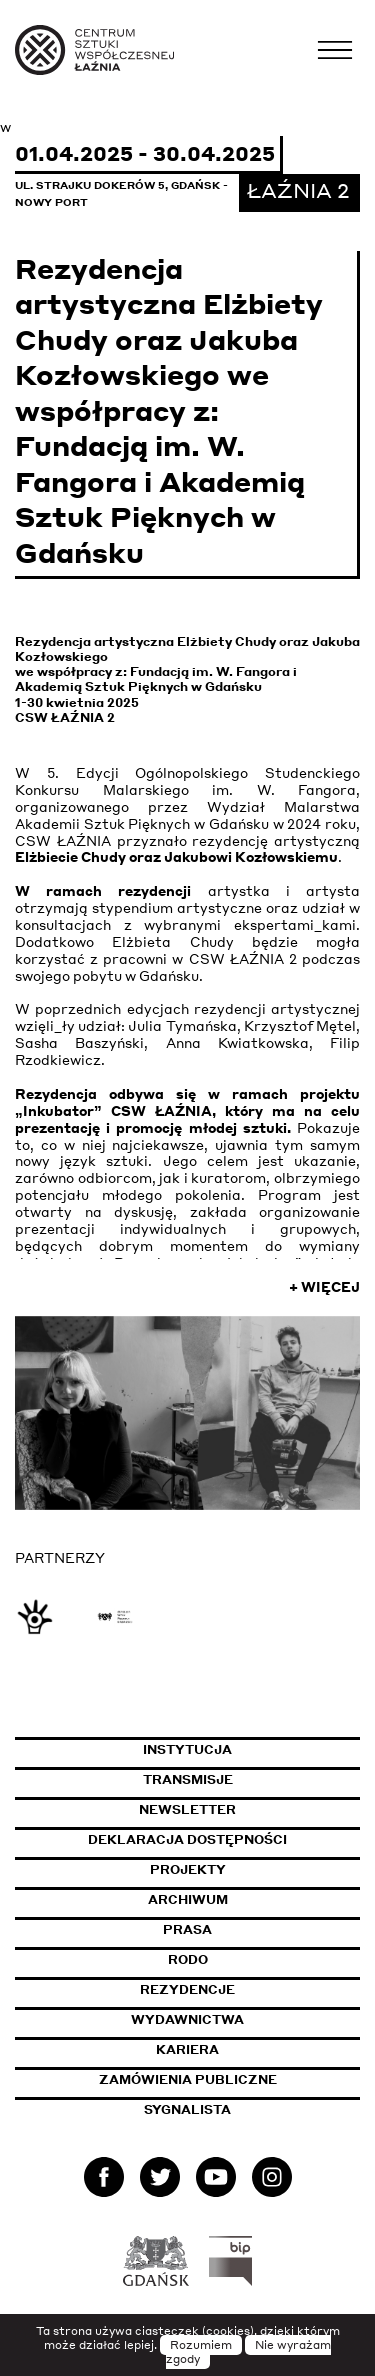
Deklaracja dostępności (187, 1839)
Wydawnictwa (187, 2019)
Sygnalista (187, 2109)
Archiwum (188, 1899)
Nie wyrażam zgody (249, 2352)
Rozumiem (201, 2345)
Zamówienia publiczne (230, 2079)
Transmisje (252, 1779)
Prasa (187, 1929)
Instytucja (187, 1749)
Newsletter (187, 1809)
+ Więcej (324, 1287)
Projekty (188, 1869)
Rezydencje (187, 1989)
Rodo (188, 1959)
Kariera (187, 2049)
